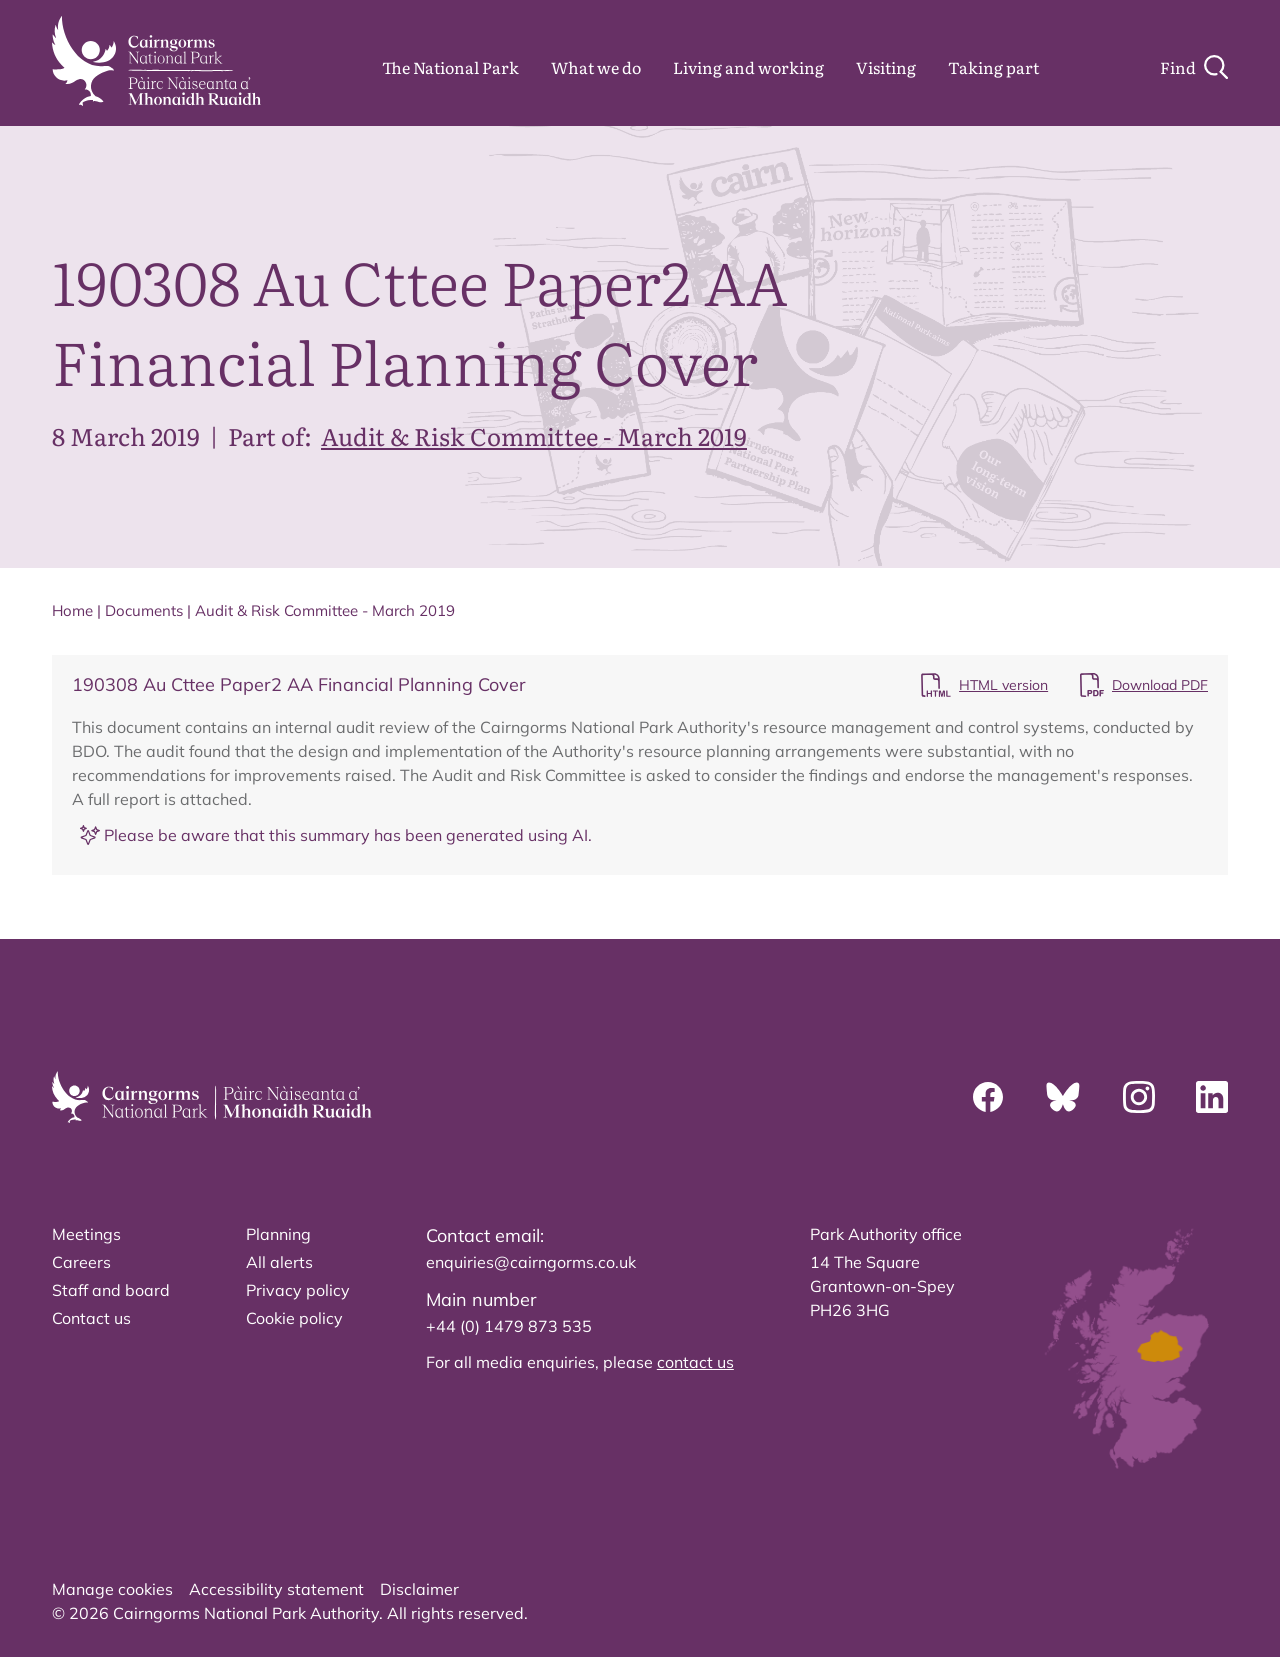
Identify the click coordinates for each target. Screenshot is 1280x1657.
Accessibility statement (276, 1589)
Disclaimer (419, 1589)
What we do (596, 67)
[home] (156, 61)
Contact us (91, 1318)
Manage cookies (112, 1589)
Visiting (886, 67)
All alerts (279, 1262)
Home (72, 610)
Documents (144, 610)
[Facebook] (988, 1097)
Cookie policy (294, 1318)
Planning (278, 1234)
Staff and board (111, 1290)
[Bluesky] (1063, 1097)
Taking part (993, 67)
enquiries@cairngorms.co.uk (531, 1262)
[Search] (1194, 67)
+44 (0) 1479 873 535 (509, 1326)
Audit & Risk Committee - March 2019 (534, 435)
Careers (81, 1262)
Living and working (748, 67)
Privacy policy (298, 1290)
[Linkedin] (1212, 1097)
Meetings (86, 1234)
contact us (695, 1362)
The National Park (450, 67)
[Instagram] (1139, 1097)
